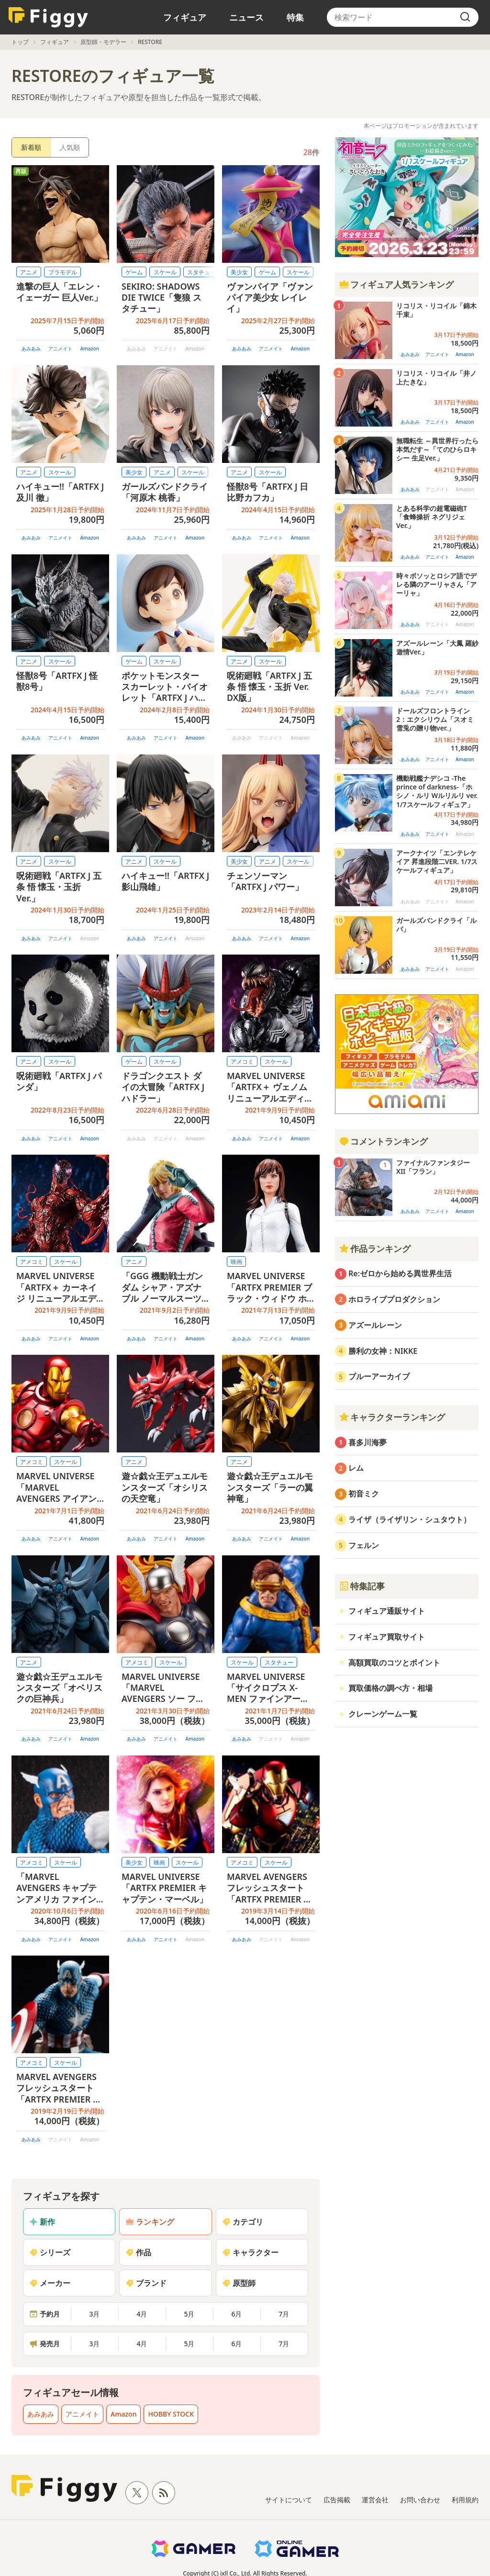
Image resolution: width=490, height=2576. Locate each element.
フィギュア (184, 17)
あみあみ (31, 348)
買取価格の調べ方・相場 (390, 1688)
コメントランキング (383, 1141)
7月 (283, 2313)
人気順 (70, 147)
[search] (465, 17)
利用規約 (465, 2499)
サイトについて (288, 2499)
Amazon (89, 348)
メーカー (49, 2283)
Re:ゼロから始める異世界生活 (400, 1273)
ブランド (146, 2283)
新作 (42, 2221)
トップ (20, 42)
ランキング (149, 2221)
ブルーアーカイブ (379, 1376)
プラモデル (62, 272)
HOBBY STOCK (171, 2414)
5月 (189, 2313)
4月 (141, 2313)
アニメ (28, 272)
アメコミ (242, 1061)
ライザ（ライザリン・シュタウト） (409, 1519)
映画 (236, 1262)
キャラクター (250, 2252)
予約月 (44, 2313)
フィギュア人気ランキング (396, 284)
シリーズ (49, 2252)
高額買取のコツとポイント (394, 1662)
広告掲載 (336, 2499)
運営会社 (375, 2499)
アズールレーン (375, 1325)
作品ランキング (375, 1248)
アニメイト (60, 348)
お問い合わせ (420, 2499)
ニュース (246, 17)
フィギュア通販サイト (386, 1611)
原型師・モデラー (103, 42)
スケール (165, 272)
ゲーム (134, 272)
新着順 (31, 147)
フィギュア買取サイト (386, 1636)
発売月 (44, 2343)
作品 (138, 2252)
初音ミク (363, 1493)
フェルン (363, 1545)
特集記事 (362, 1586)
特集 (295, 17)
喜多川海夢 (367, 1442)
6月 (236, 2313)
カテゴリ (242, 2221)
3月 (94, 2313)
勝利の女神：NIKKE (382, 1351)
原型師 (239, 2283)
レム (356, 1467)
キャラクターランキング (392, 1417)
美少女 (239, 272)
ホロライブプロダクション (394, 1299)
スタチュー (279, 1662)
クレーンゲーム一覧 (382, 1714)
